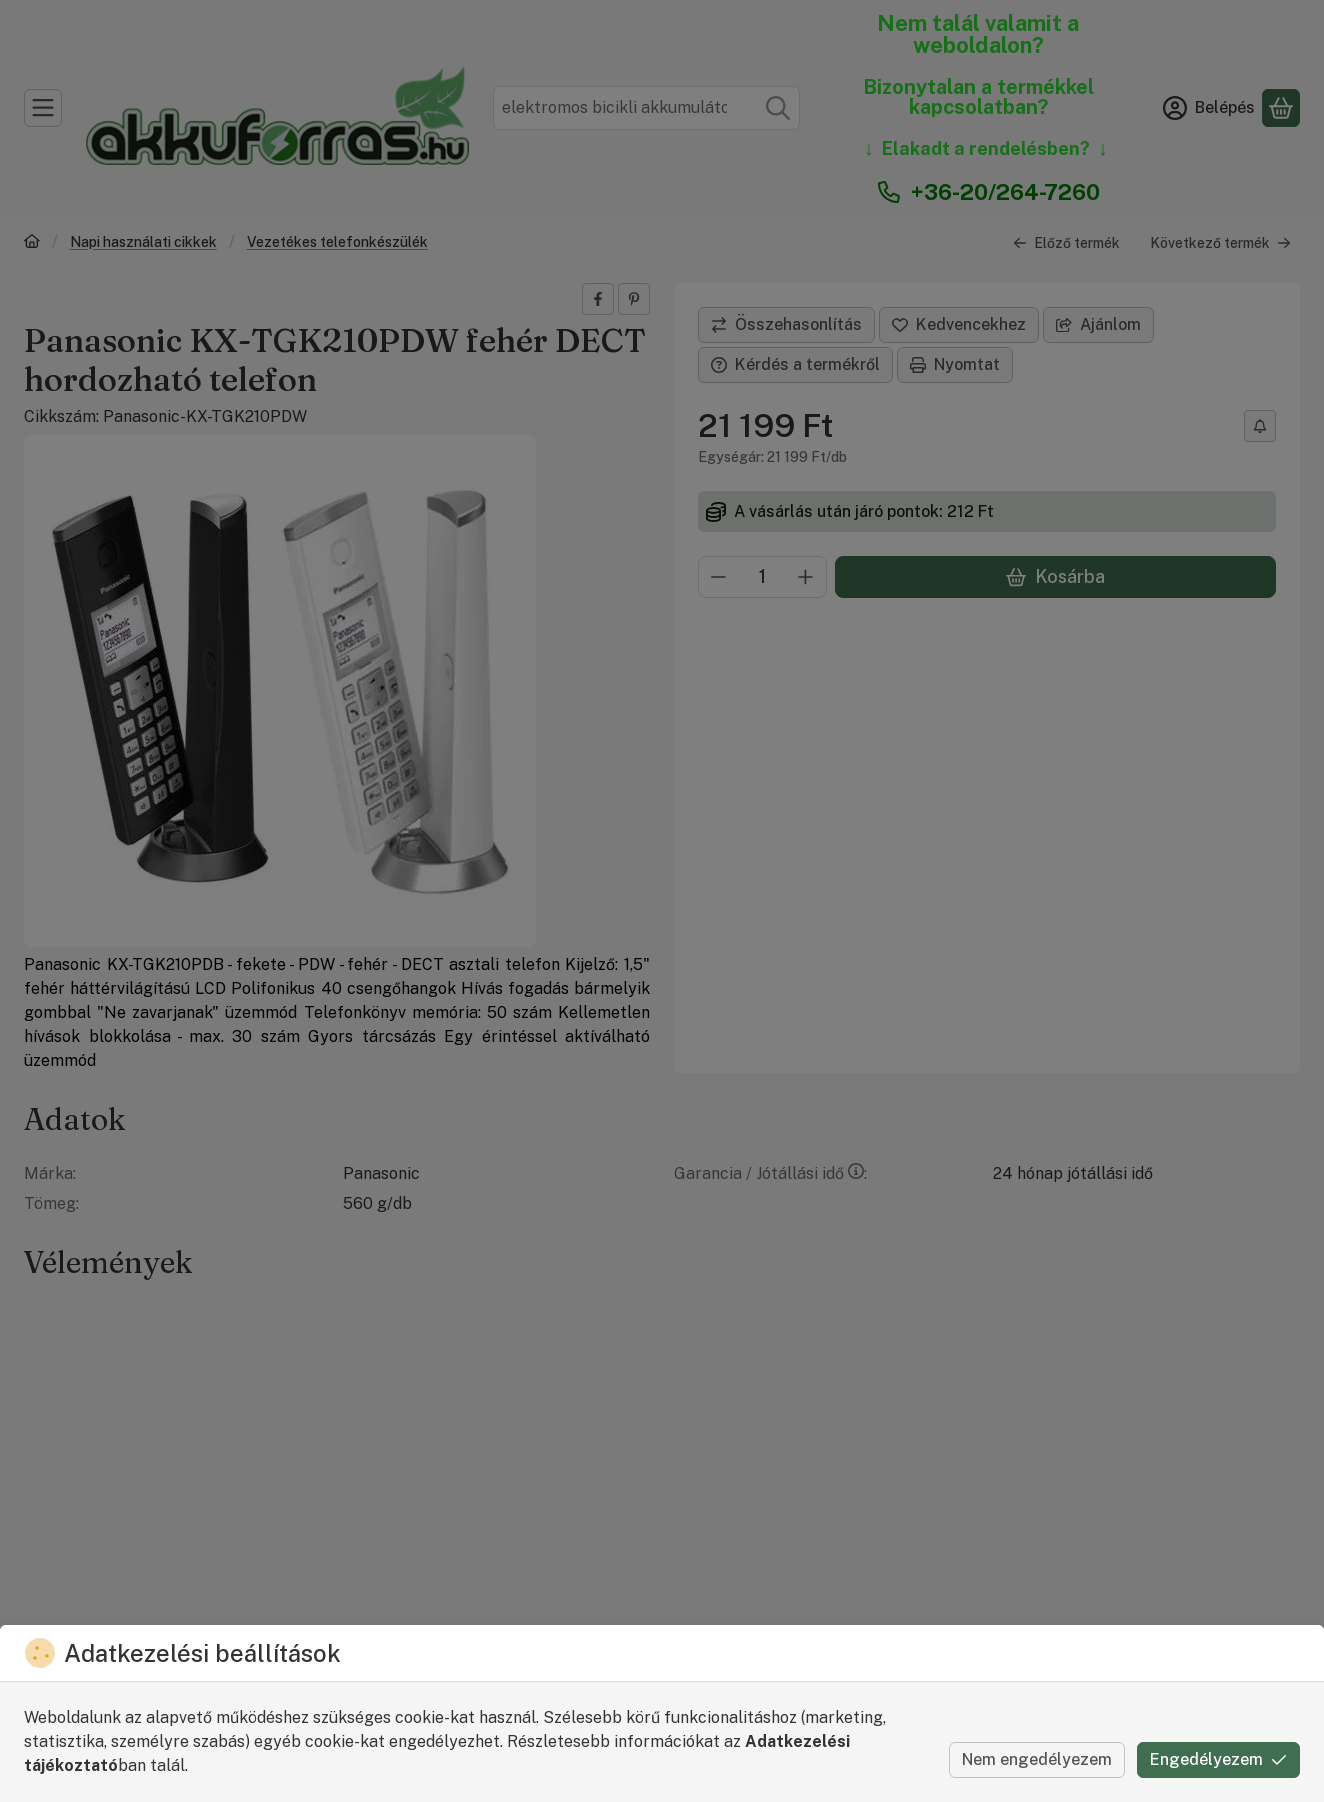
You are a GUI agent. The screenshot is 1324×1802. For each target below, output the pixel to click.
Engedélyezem (1218, 1759)
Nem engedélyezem (1037, 1759)
